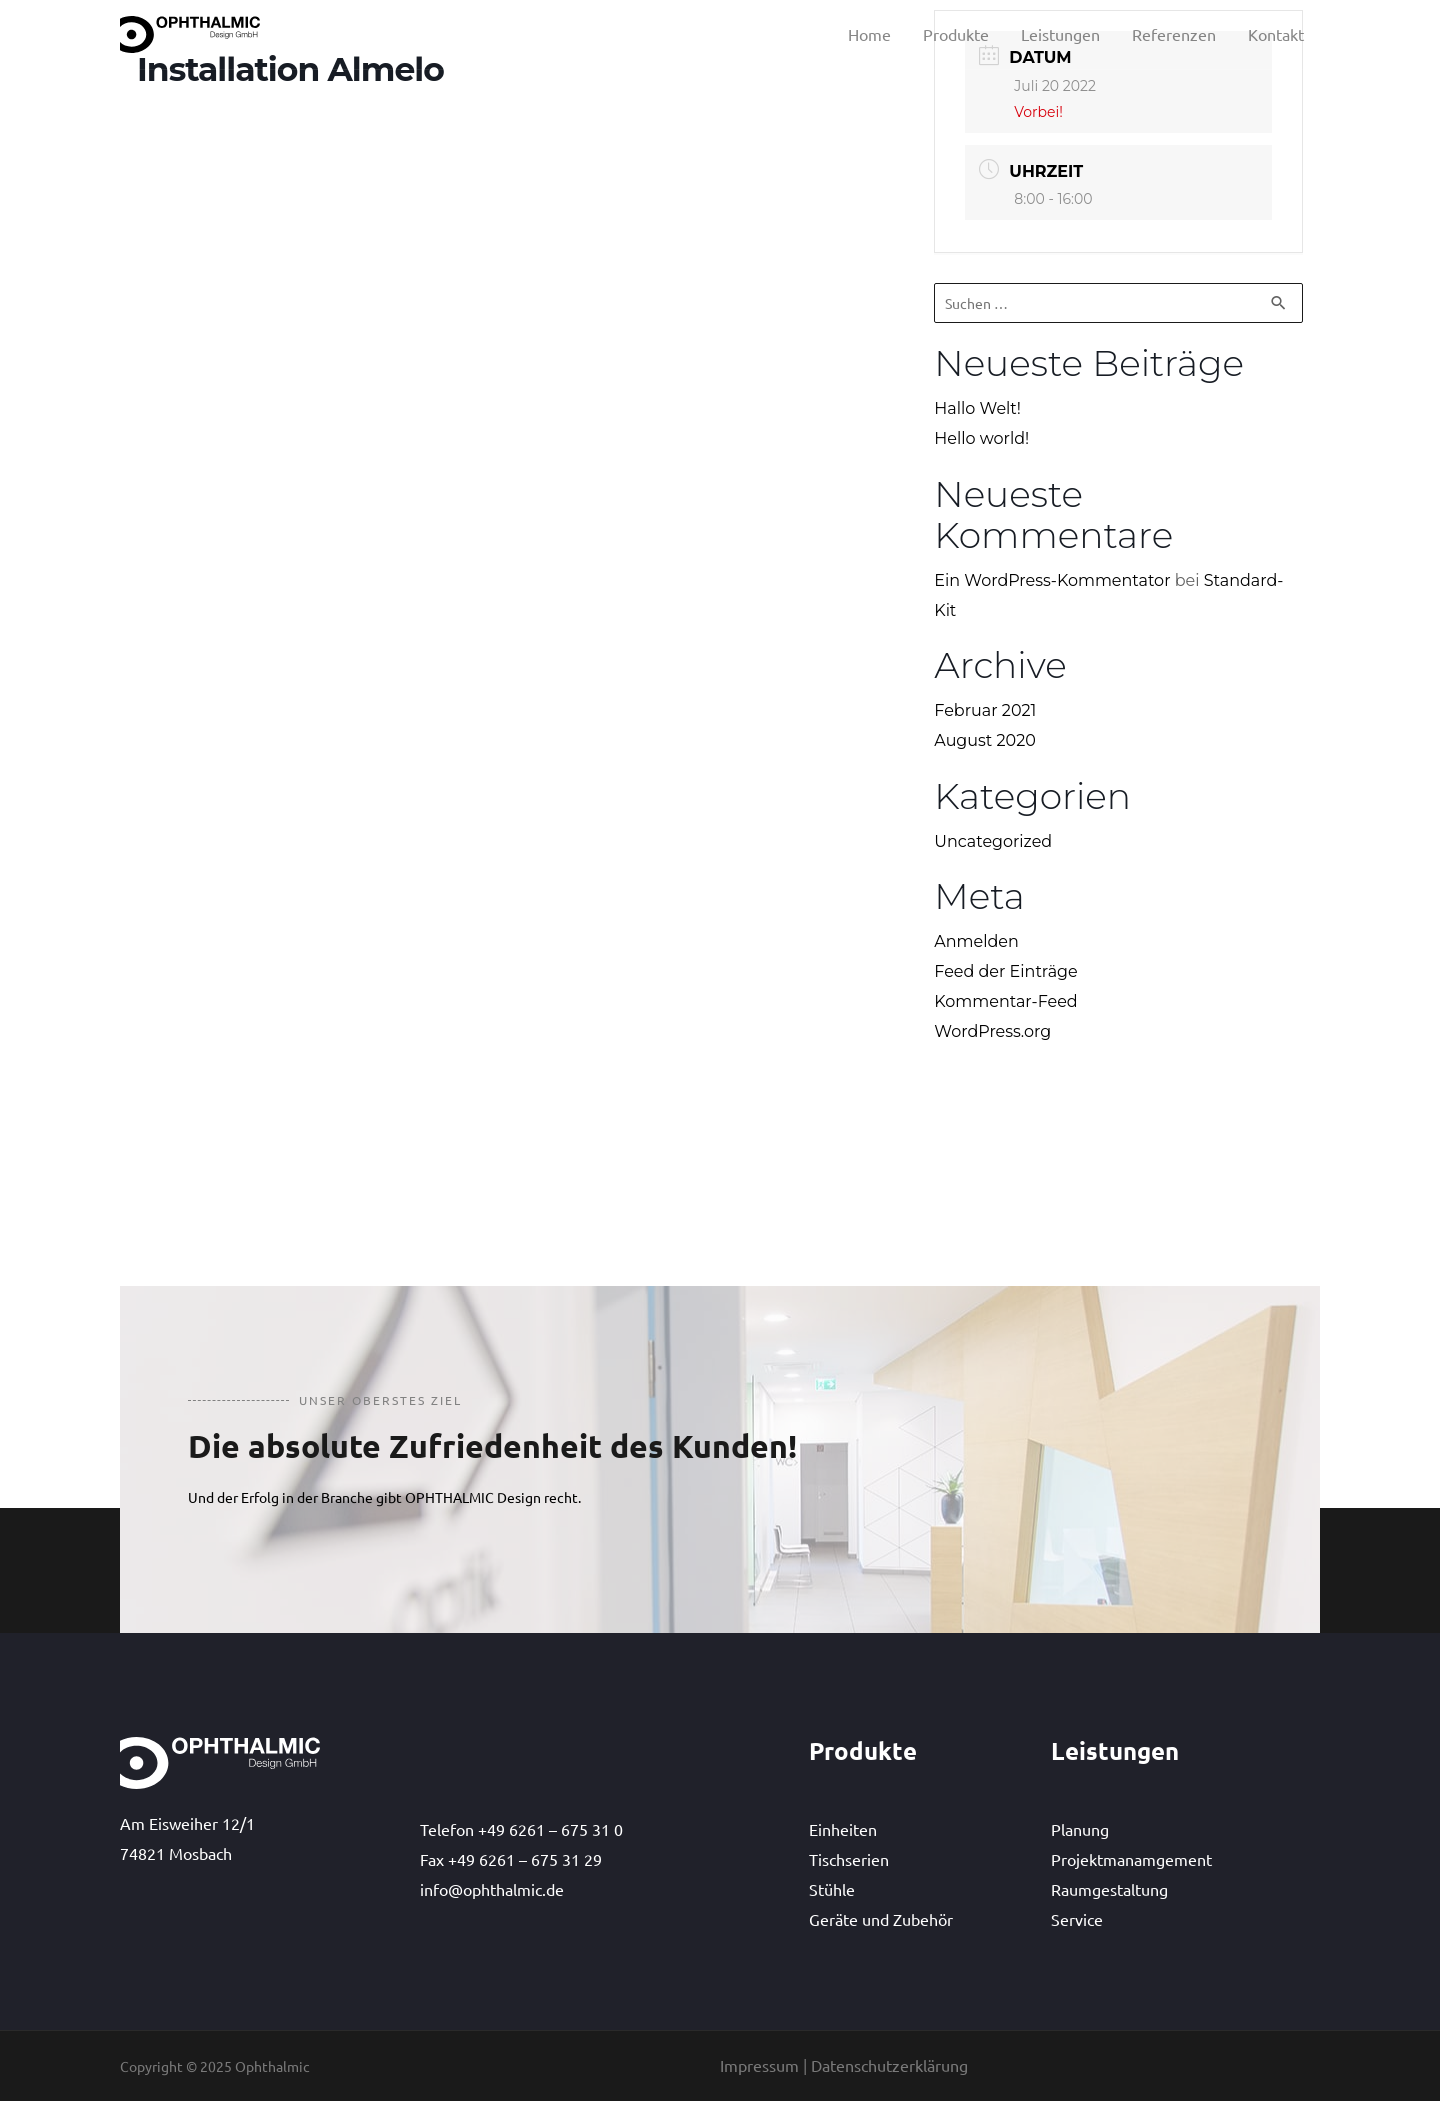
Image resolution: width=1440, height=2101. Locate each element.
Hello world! (981, 438)
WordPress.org (992, 1031)
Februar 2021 (985, 710)
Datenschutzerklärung (889, 2065)
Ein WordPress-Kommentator (1052, 580)
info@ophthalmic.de (492, 1889)
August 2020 (985, 740)
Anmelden (976, 942)
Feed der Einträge (1005, 971)
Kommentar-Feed (1005, 1001)
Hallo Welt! (977, 408)
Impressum (759, 2065)
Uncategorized (993, 841)
